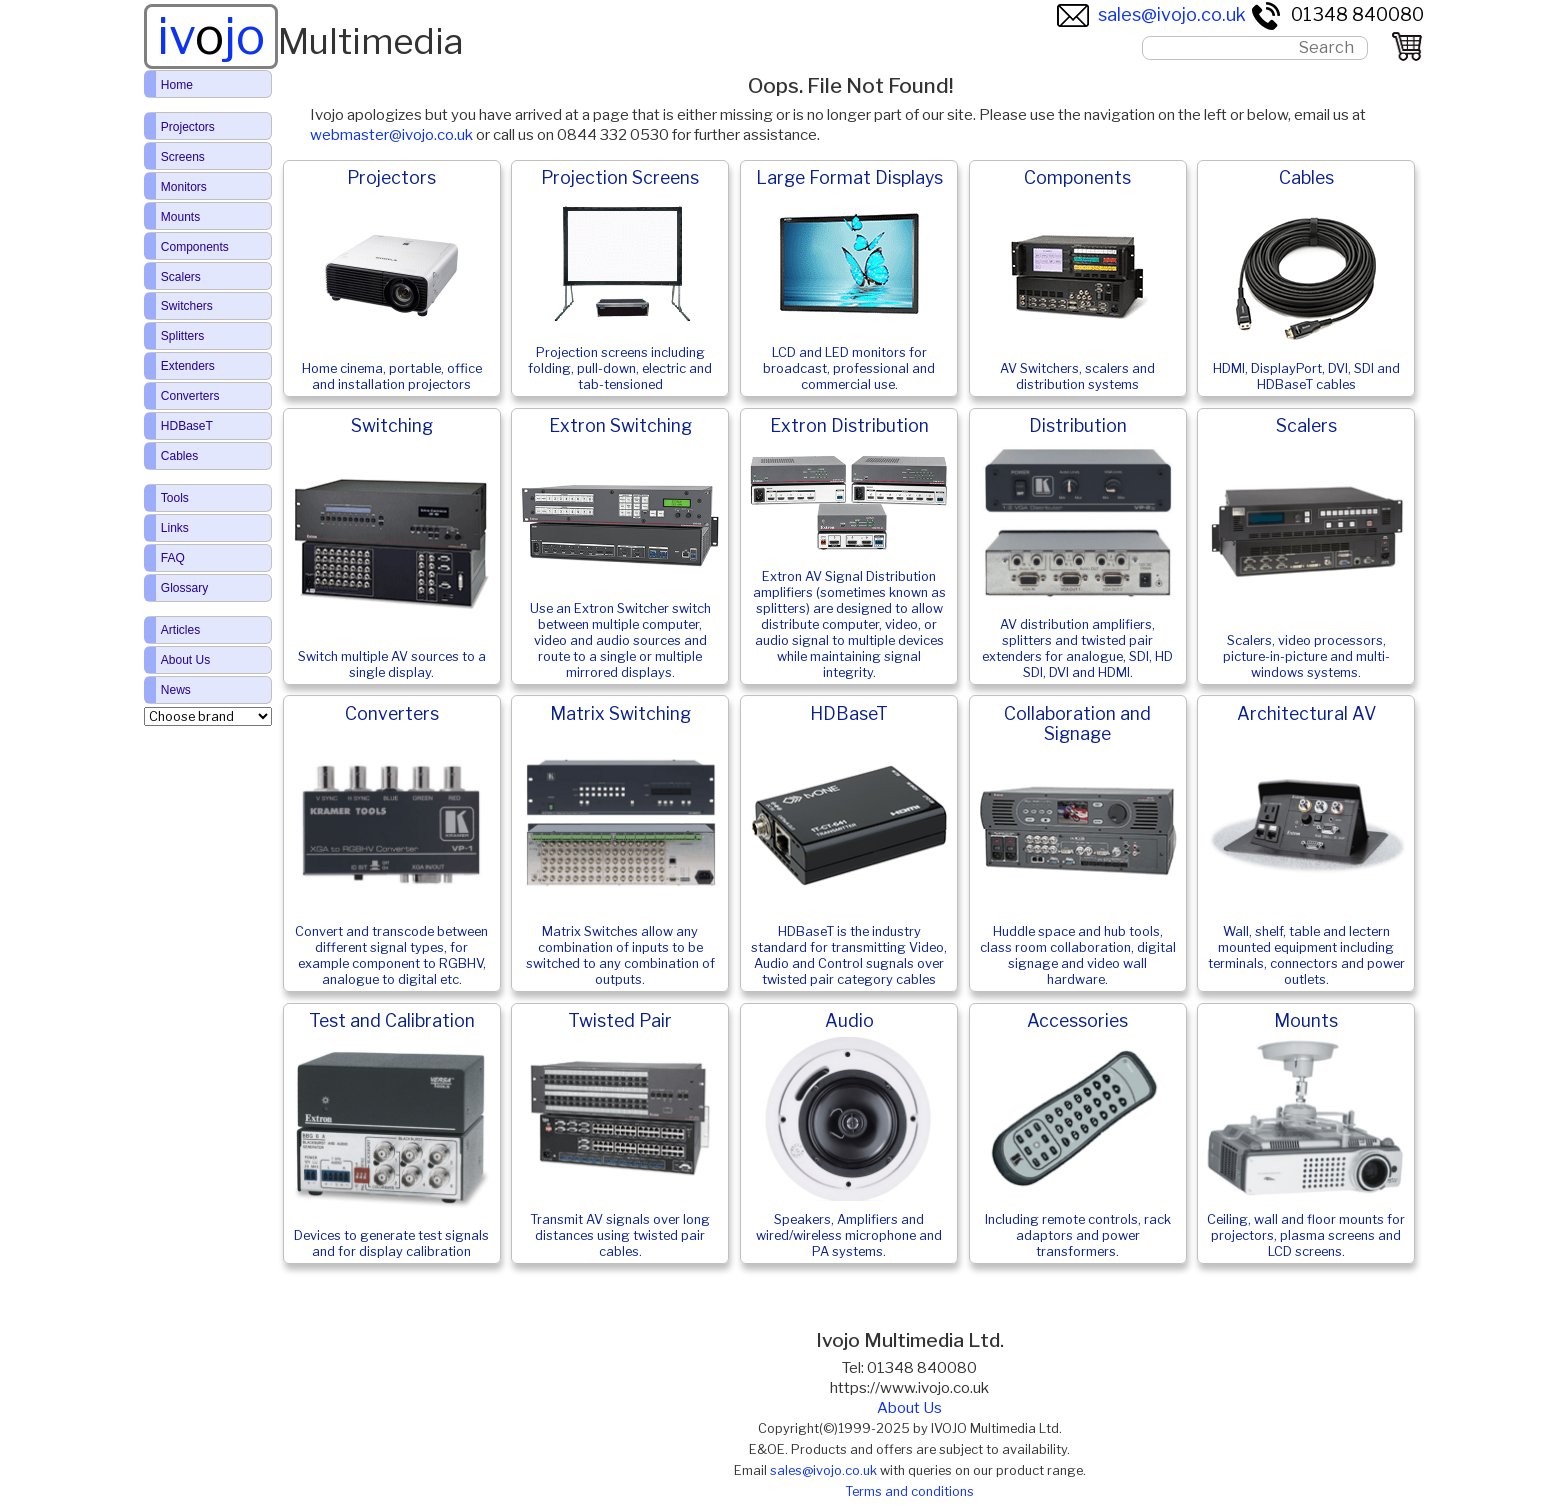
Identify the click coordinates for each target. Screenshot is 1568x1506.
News (176, 690)
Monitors (184, 187)
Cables (179, 456)
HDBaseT (187, 426)
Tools (175, 498)
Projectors (188, 127)
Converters (190, 396)
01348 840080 (1337, 14)
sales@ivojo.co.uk (1151, 14)
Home (177, 85)
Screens (183, 157)
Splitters (182, 336)
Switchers (187, 306)
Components (195, 247)
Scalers (181, 277)
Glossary (184, 588)
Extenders (188, 366)
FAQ (173, 558)
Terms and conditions (909, 1491)
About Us (909, 1408)
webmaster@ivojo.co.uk (391, 135)
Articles (180, 630)
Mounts (180, 217)
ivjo (211, 36)
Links (175, 528)
